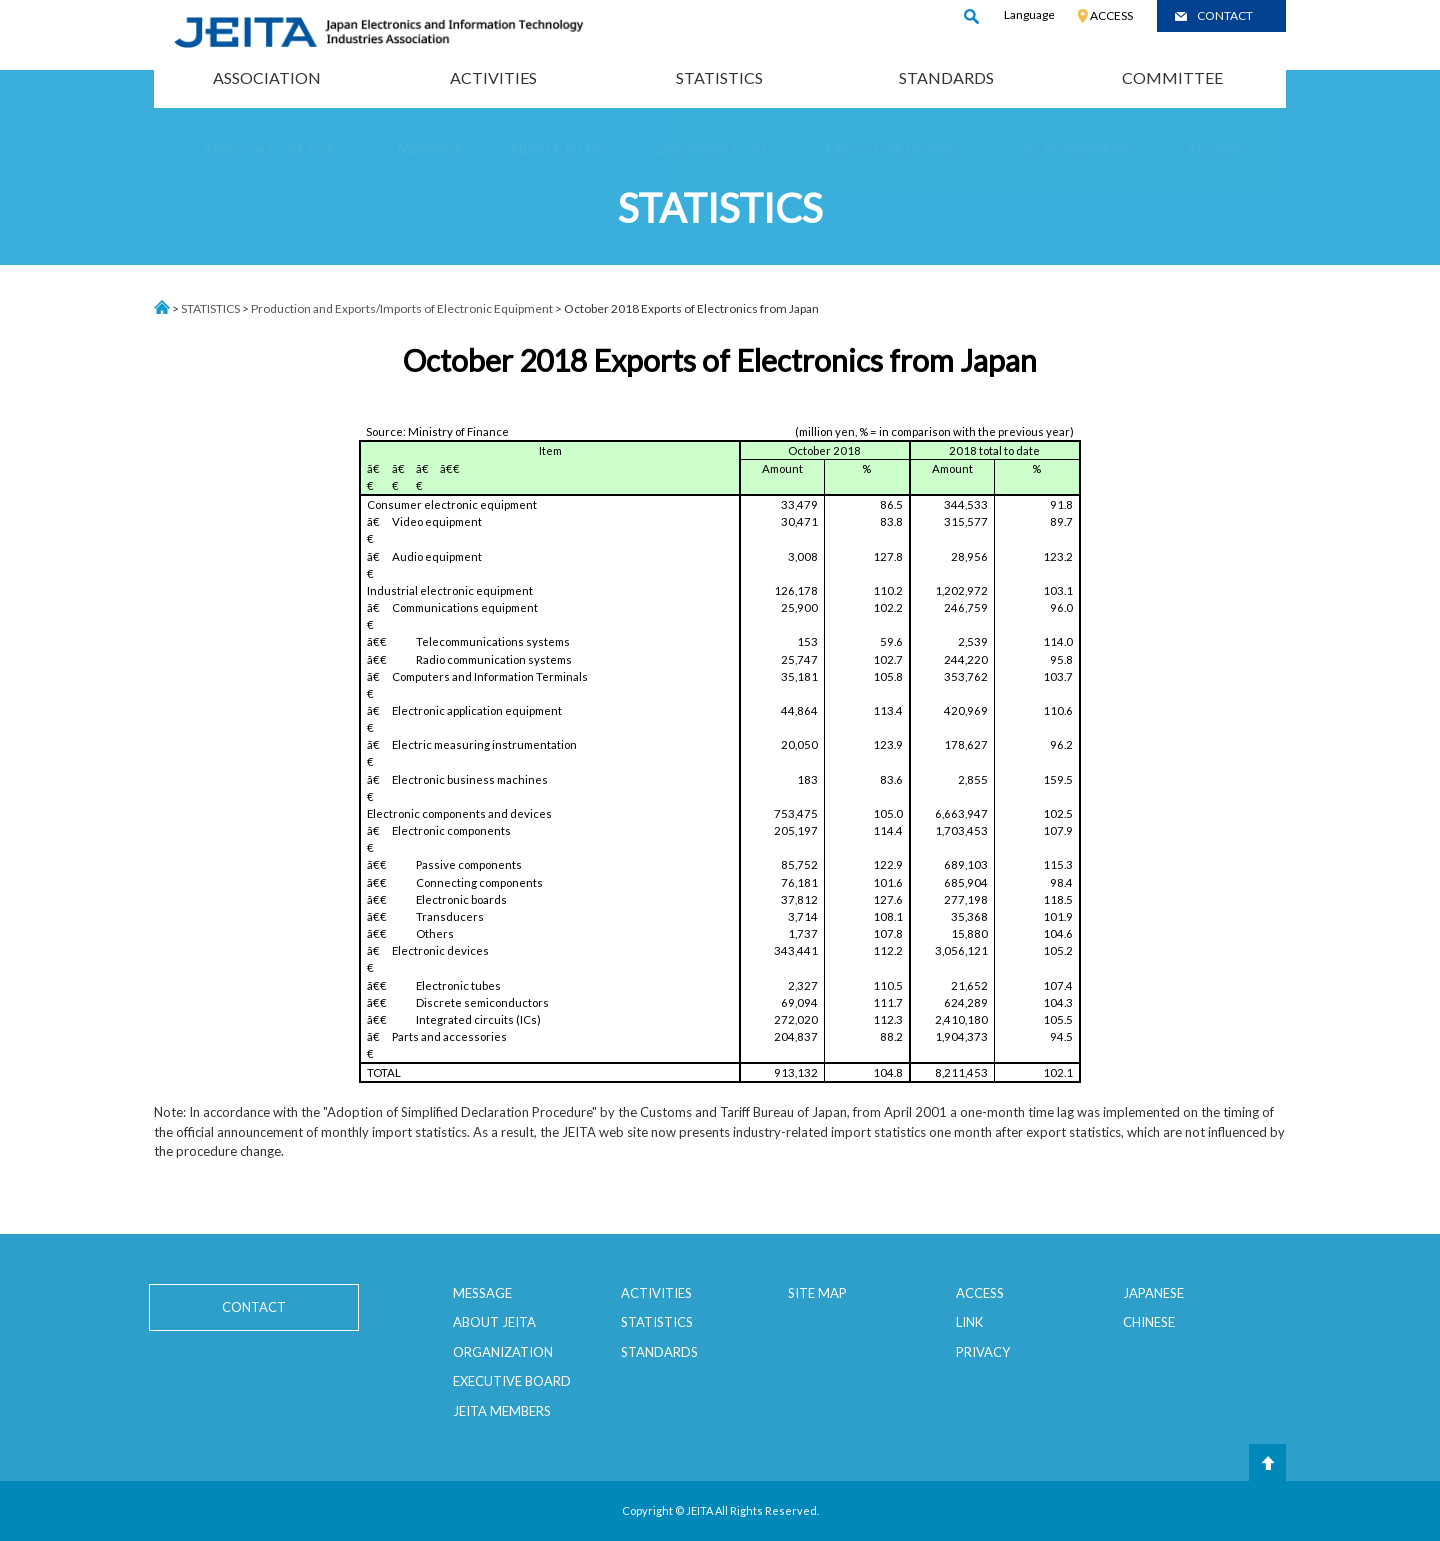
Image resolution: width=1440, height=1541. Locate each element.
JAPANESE (1153, 1293)
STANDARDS (946, 77)
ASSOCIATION (267, 77)
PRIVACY (983, 1352)
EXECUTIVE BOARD (512, 1381)
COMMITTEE (1172, 77)
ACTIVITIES (493, 77)
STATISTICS (719, 77)
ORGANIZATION (503, 1352)
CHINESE (1149, 1322)
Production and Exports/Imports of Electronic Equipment (402, 308)
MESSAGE (482, 1293)
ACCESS (1111, 15)
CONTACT (1225, 15)
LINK (969, 1322)
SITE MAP (817, 1293)
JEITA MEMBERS (502, 1411)
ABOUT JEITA (494, 1322)
